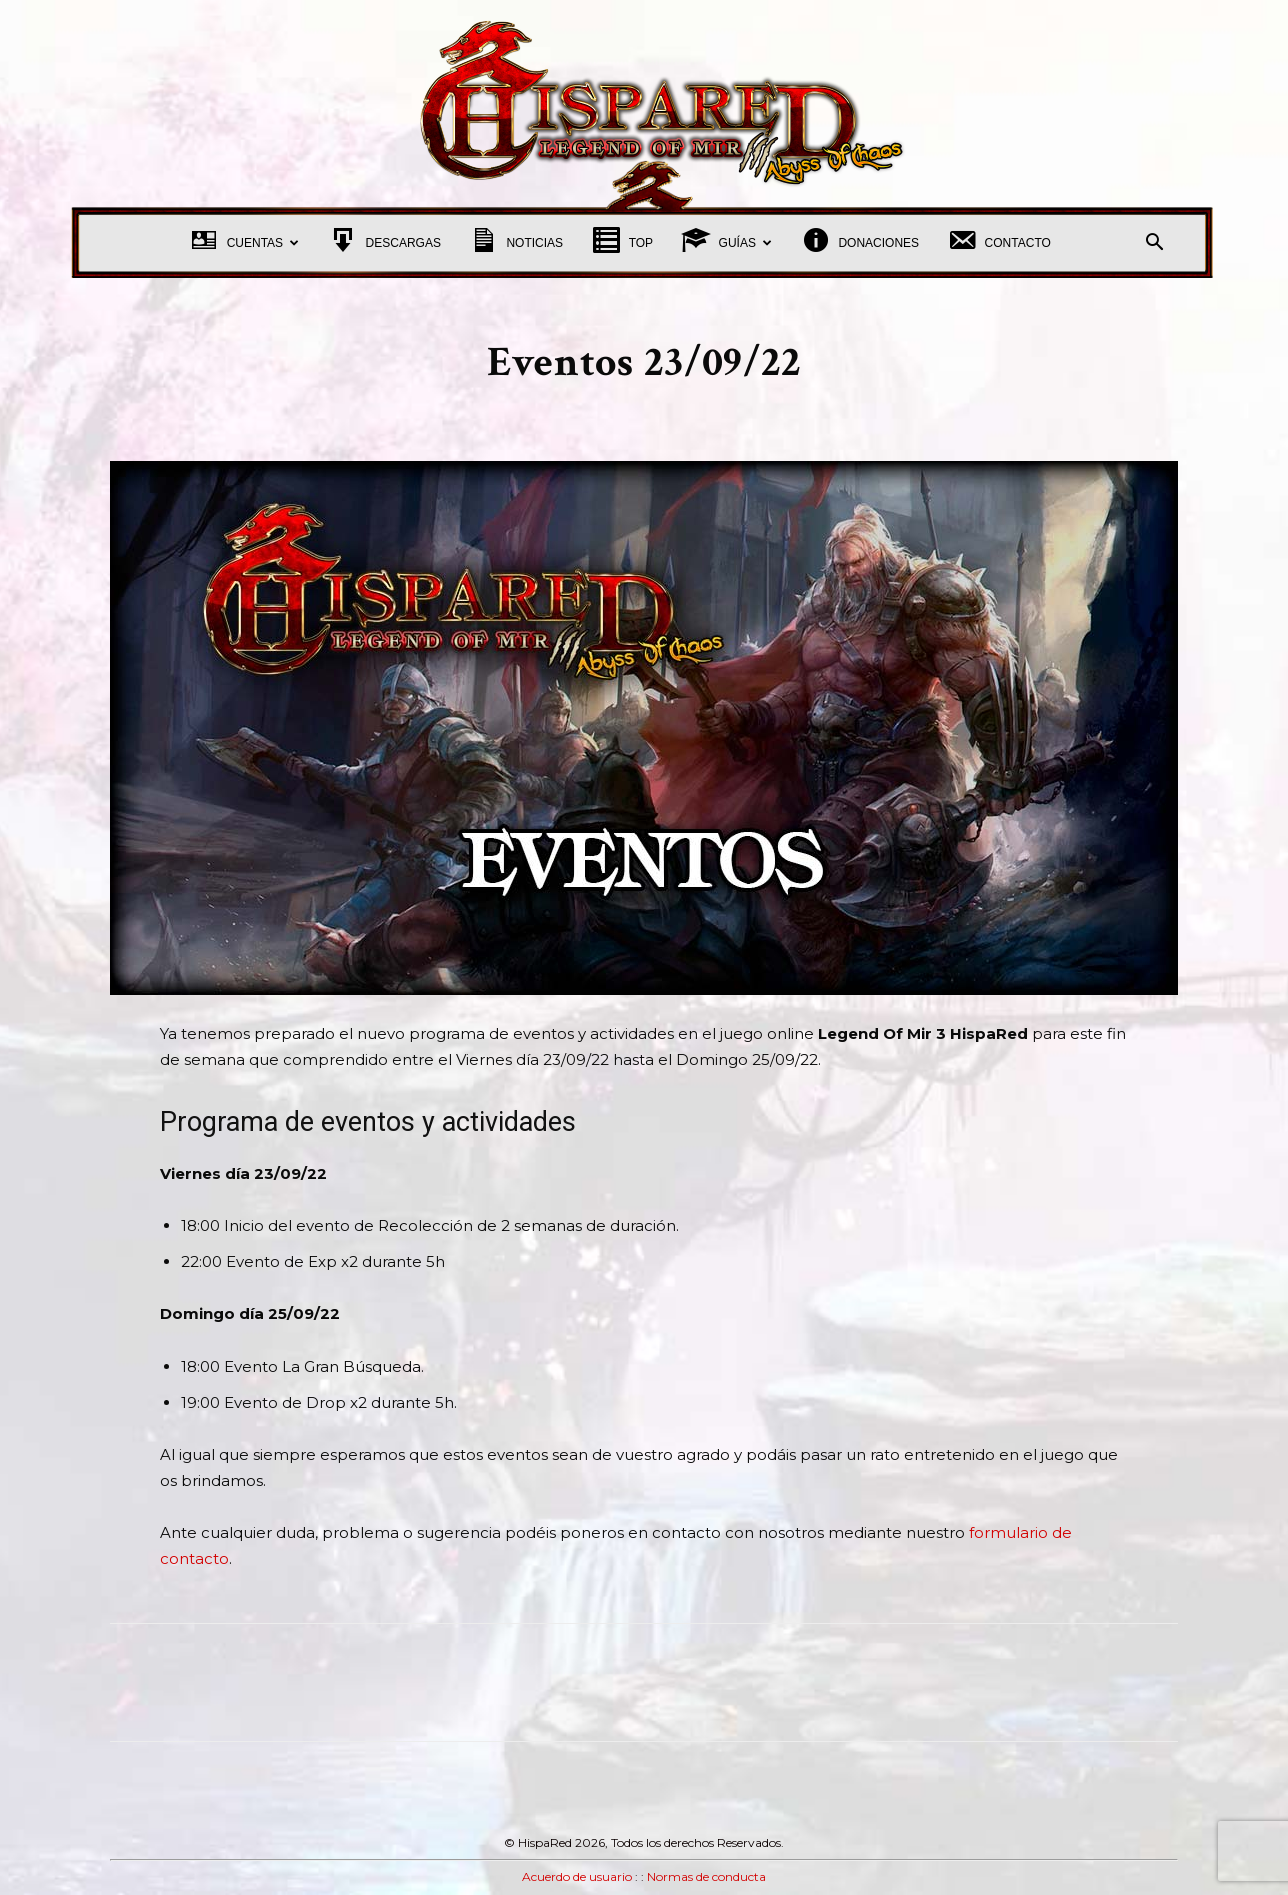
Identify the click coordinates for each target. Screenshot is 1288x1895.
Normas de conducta (706, 1876)
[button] (1154, 244)
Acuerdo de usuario (577, 1876)
